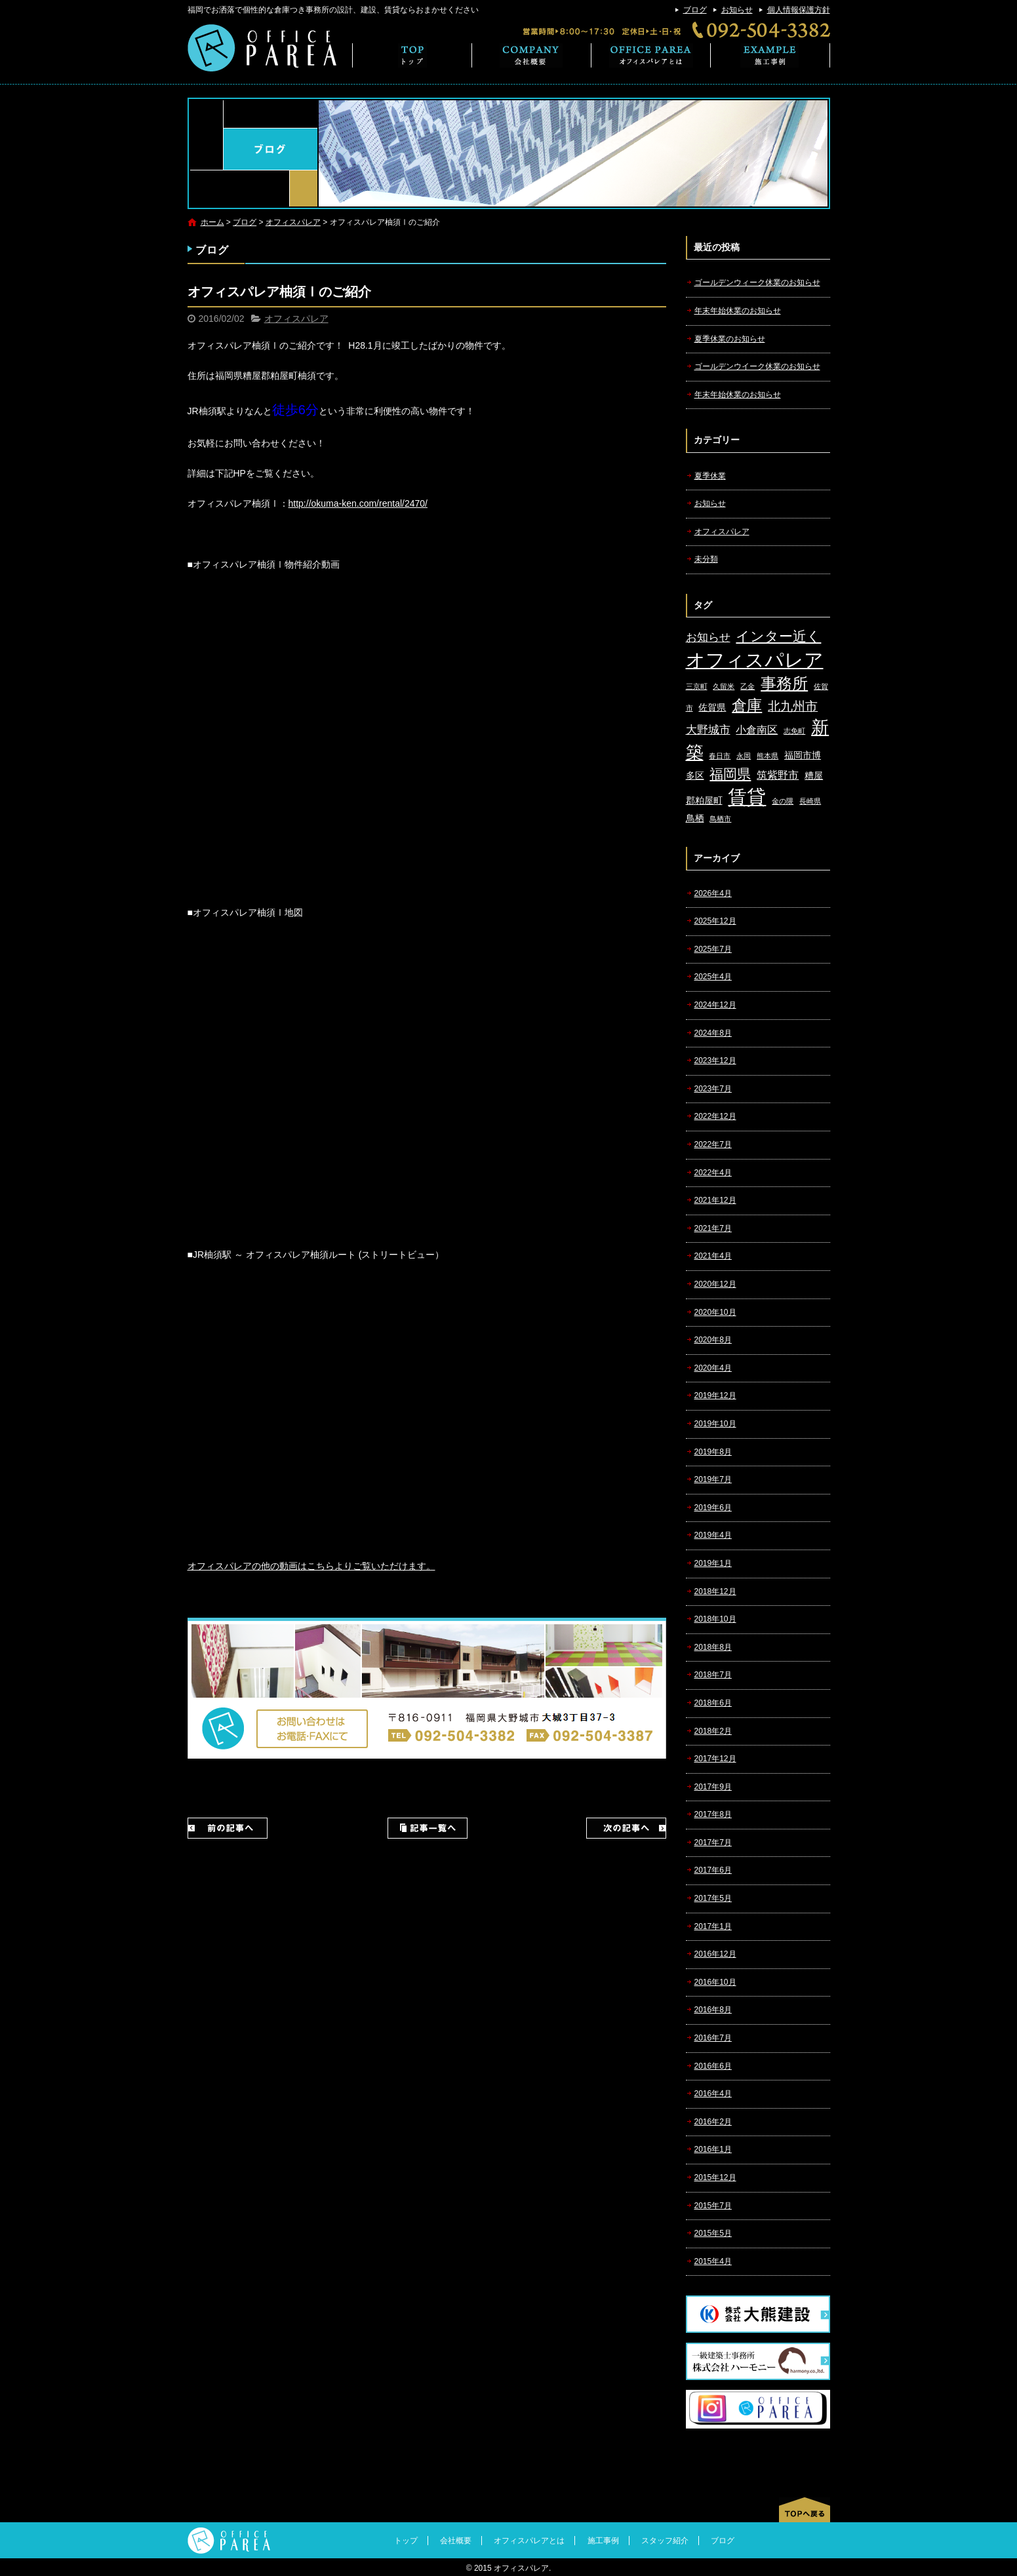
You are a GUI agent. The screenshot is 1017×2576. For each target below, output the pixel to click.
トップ (412, 55)
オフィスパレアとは (651, 55)
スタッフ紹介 (664, 2540)
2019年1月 (713, 1563)
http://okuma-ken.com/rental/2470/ (358, 503)
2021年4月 (713, 1255)
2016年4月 (713, 2093)
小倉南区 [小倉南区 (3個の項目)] (757, 729)
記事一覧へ (428, 1828)
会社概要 (531, 55)
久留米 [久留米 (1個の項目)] (723, 686)
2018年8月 (713, 1647)
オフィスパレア (293, 222)
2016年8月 (713, 2009)
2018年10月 (715, 1619)
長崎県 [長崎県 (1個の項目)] (810, 801)
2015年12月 (715, 2177)
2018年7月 (713, 1674)
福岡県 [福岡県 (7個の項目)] (730, 773)
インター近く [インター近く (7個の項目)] (778, 636)
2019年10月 (715, 1423)
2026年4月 (713, 893)
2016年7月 (713, 2037)
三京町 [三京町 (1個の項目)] (697, 686)
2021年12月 (715, 1200)
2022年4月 (713, 1172)
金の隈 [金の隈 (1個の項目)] (782, 801)
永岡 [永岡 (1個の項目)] (743, 756)
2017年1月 (713, 1926)
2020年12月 (715, 1284)
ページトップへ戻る (804, 2509)
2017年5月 (713, 1898)
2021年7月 (713, 1228)
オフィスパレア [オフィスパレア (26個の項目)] (755, 660)
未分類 (706, 559)
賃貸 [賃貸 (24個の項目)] (747, 797)
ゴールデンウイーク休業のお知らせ (757, 366)
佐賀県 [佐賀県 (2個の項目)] (712, 707)
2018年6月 (713, 1703)
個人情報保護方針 (798, 9)
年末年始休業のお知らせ (737, 310)
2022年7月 (713, 1144)
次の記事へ (626, 1828)
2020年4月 (713, 1368)
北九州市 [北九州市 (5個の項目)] (793, 706)
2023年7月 (713, 1088)
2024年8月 (713, 1033)
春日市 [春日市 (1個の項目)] (719, 756)
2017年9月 (713, 1786)
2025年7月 (713, 949)
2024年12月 (715, 1004)
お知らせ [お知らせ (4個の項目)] (708, 637)
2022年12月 (715, 1116)
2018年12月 (715, 1591)
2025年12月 (715, 921)
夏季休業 (710, 475)
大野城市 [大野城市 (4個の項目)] (708, 729)
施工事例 (770, 55)
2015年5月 (713, 2233)
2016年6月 (713, 2066)
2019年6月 (713, 1507)
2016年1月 (713, 2149)
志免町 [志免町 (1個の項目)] (794, 731)
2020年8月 (713, 1339)
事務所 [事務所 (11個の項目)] (784, 683)
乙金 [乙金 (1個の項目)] (747, 686)
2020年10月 (715, 1312)
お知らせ (737, 9)
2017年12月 (715, 1758)
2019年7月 (713, 1479)
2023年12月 (715, 1060)
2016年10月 (715, 1982)
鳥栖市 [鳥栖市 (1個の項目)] (720, 819)
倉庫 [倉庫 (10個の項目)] (747, 705)
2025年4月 (713, 976)
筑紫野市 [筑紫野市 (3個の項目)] (778, 775)
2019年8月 (713, 1451)
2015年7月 (713, 2205)
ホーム (212, 222)
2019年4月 (713, 1535)
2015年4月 (713, 2261)
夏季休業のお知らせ (729, 338)
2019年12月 (715, 1395)
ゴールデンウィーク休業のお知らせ (757, 282)
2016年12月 (715, 1954)
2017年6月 (713, 1870)
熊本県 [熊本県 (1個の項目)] (767, 756)
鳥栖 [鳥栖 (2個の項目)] (695, 818)
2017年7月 (713, 1842)
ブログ (695, 9)
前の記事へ (228, 1828)
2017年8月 (713, 1814)
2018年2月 (713, 1731)
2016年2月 (713, 2121)
